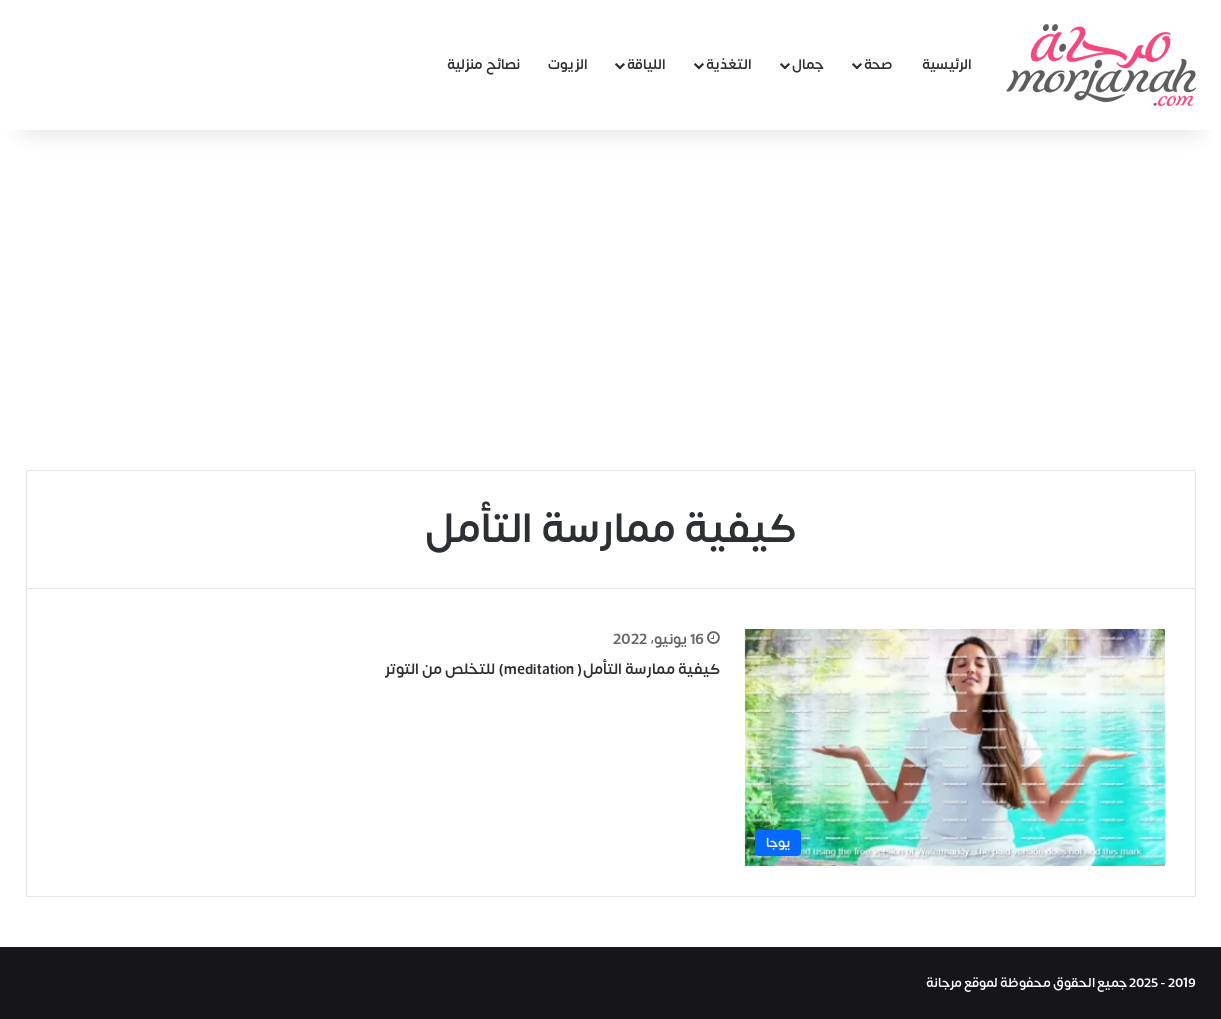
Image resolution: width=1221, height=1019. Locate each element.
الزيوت (568, 64)
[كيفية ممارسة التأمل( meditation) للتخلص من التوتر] (955, 747)
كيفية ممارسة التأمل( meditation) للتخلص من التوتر (552, 669)
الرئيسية (947, 64)
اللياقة (646, 64)
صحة (878, 64)
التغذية (729, 64)
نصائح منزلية (483, 64)
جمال (808, 64)
